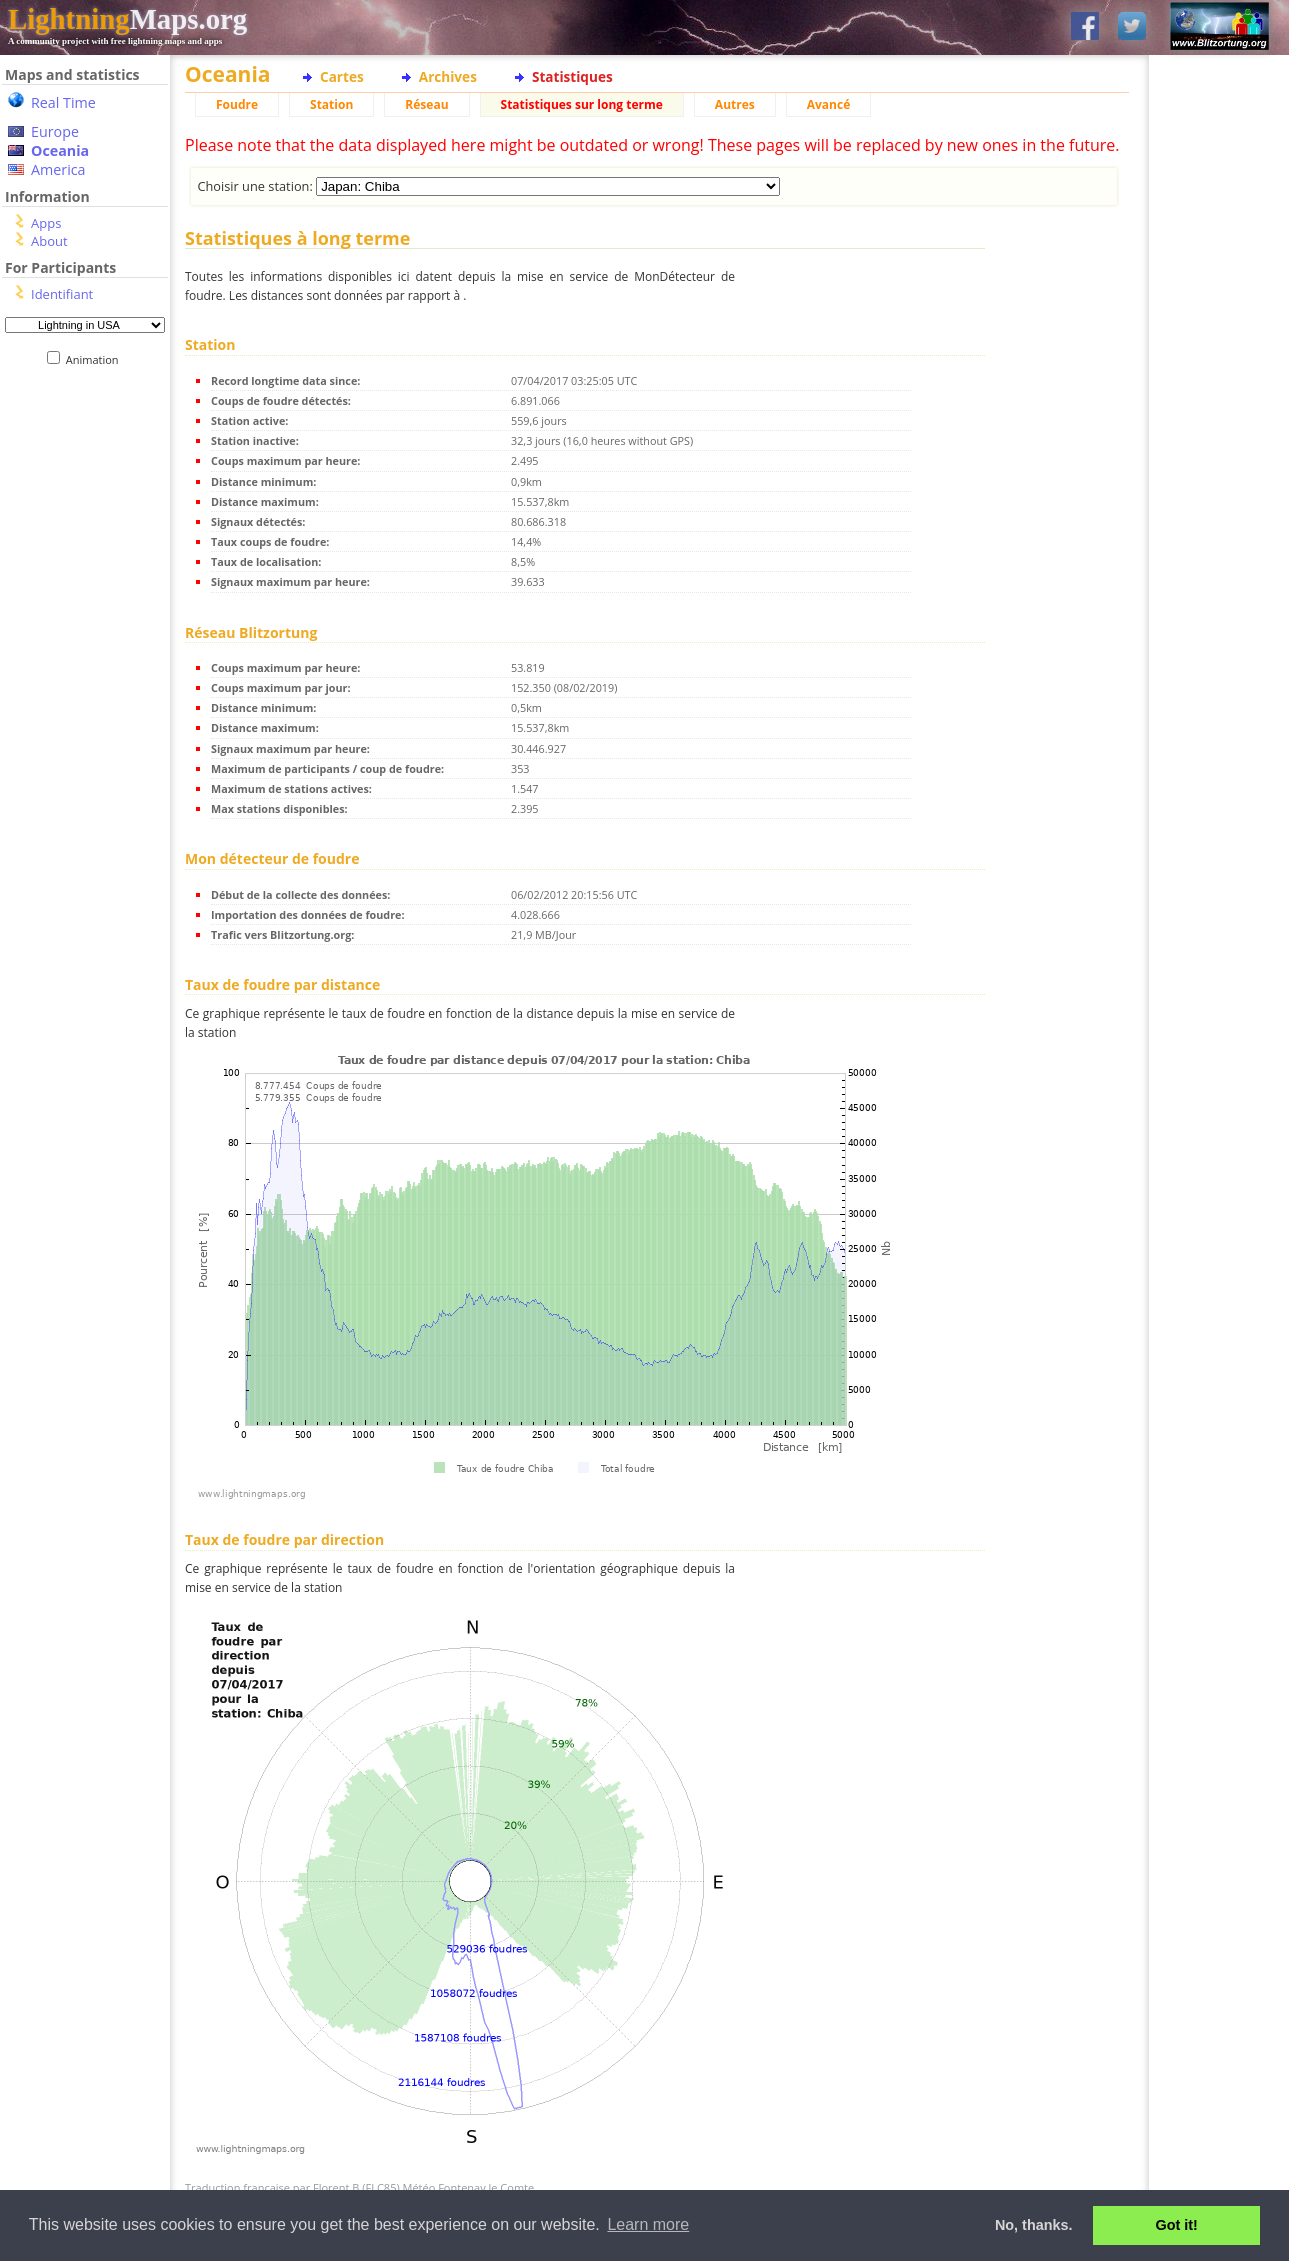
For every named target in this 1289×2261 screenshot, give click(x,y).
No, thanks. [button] (1034, 2225)
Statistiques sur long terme (582, 104)
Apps (46, 223)
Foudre (237, 104)
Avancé (829, 104)
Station (331, 104)
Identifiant (62, 294)
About (49, 241)
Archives (448, 76)
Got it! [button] (1177, 2225)
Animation (96, 359)
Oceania (60, 150)
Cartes (342, 76)
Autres (735, 104)
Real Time (63, 102)
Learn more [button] (648, 2224)
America (58, 169)
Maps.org (127, 19)
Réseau (426, 104)
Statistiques (572, 76)
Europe (55, 131)
